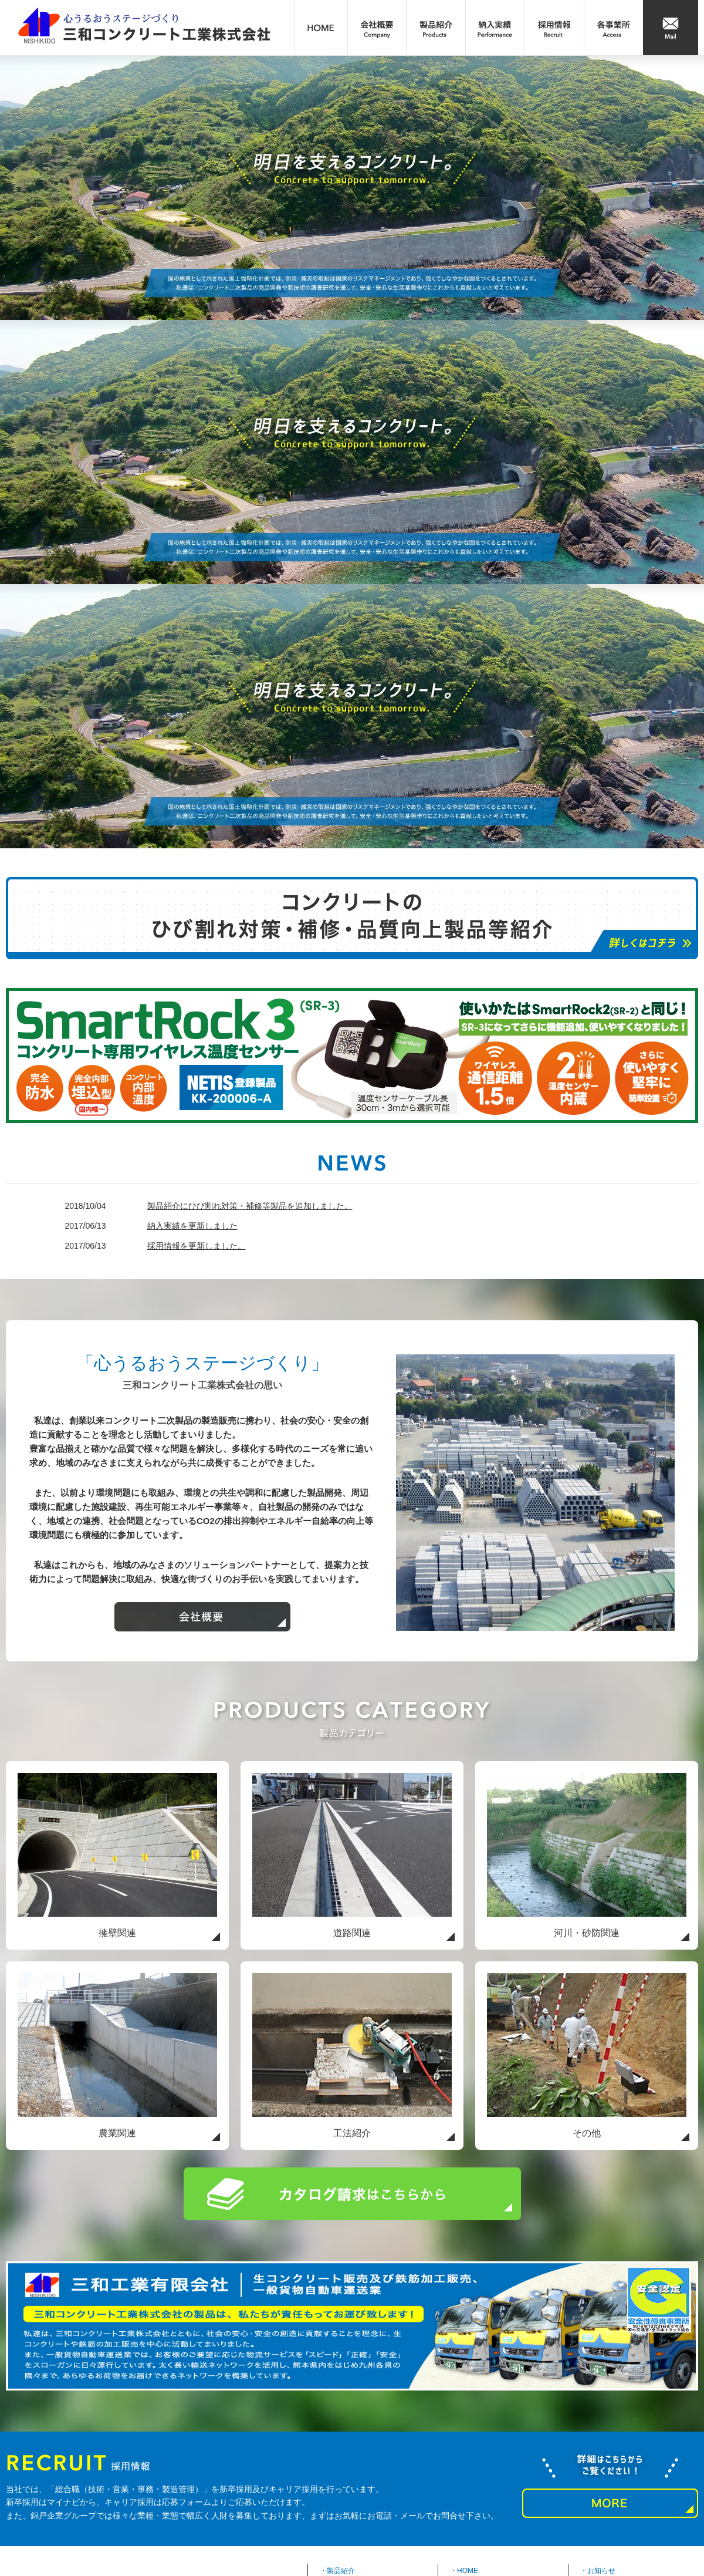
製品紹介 (341, 2571)
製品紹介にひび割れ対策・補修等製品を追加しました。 (250, 1206)
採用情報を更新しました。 (196, 1245)
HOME (467, 2571)
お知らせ (601, 2571)
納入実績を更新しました (192, 1225)
